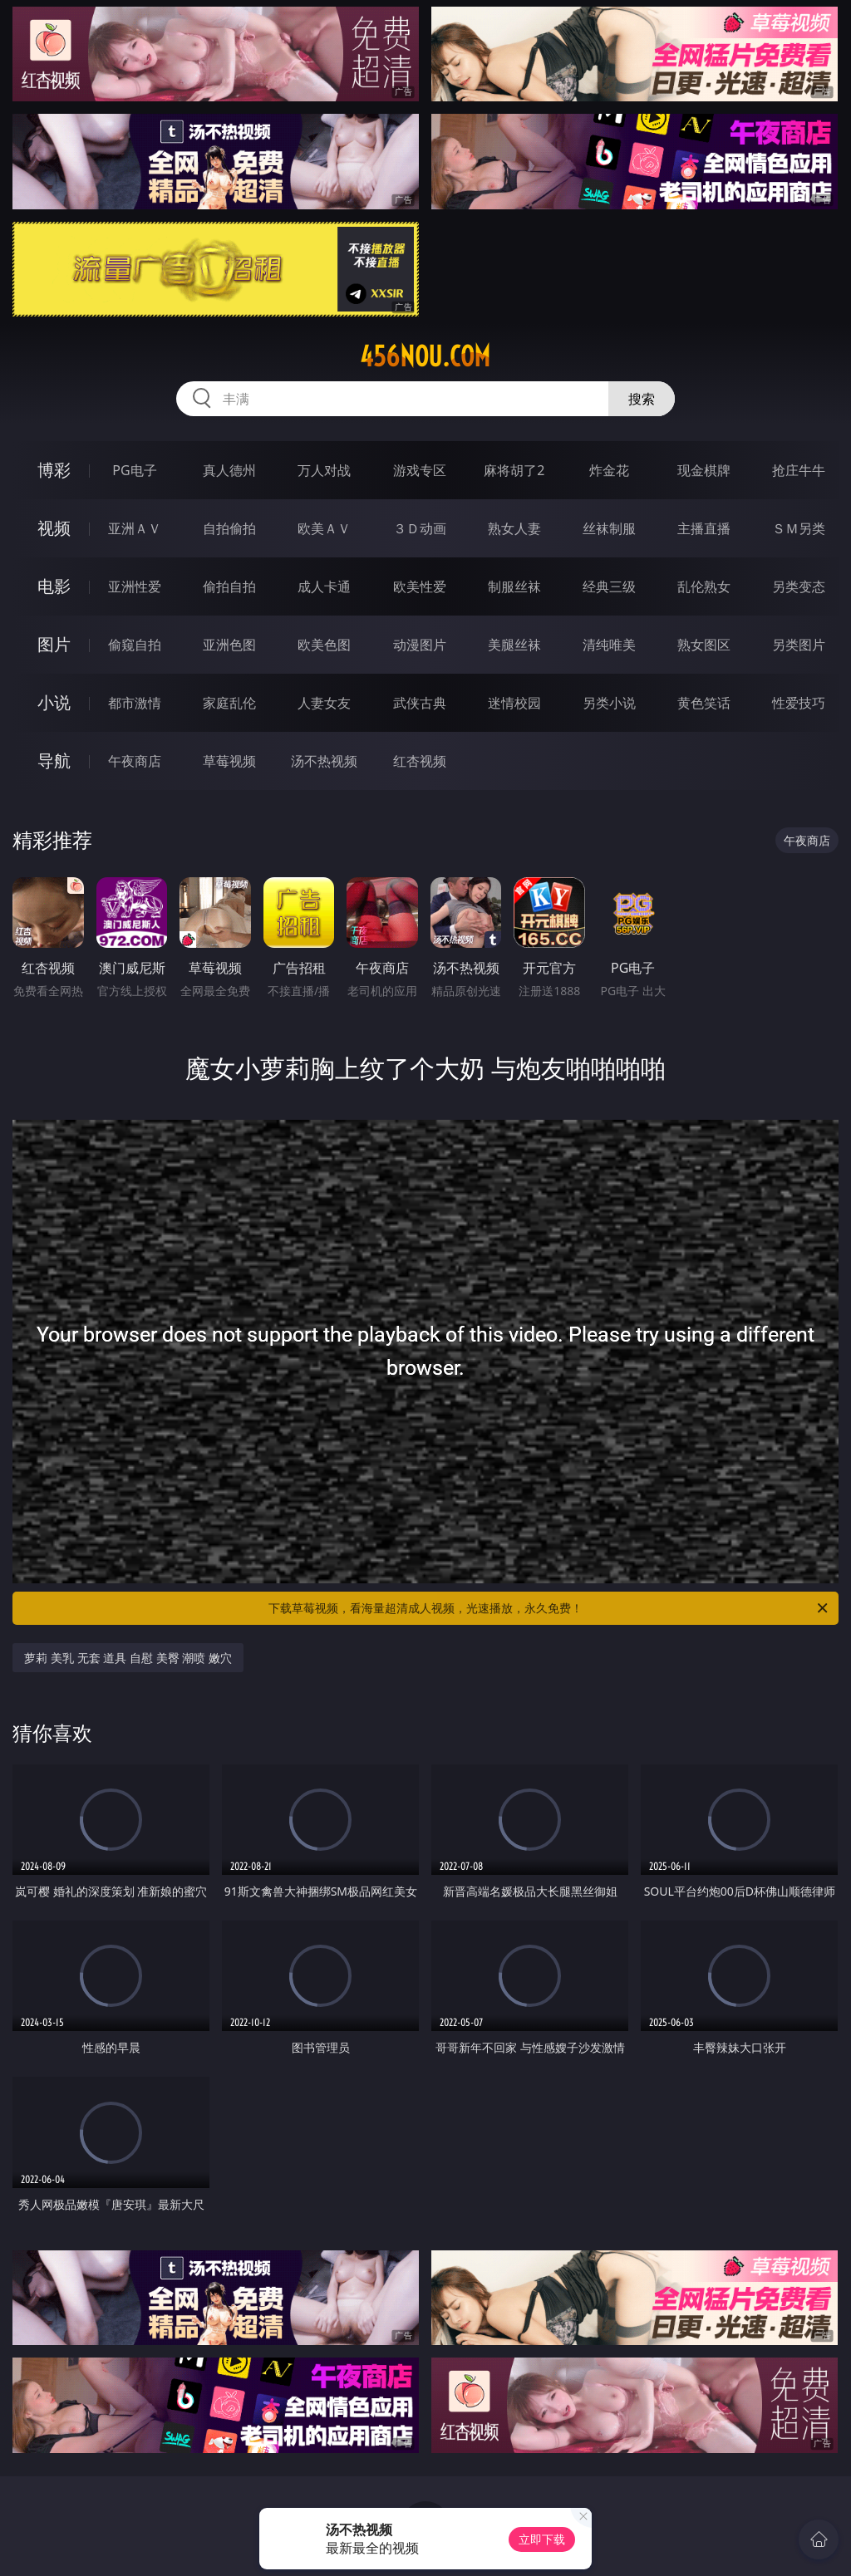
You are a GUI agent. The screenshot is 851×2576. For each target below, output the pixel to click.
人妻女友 (324, 703)
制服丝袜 (514, 586)
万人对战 (324, 470)
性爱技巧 (798, 703)
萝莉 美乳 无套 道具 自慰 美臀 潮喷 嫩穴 (127, 1658)
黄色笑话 (703, 703)
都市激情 (134, 703)
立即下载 (542, 2539)
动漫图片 (419, 644)
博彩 (54, 470)
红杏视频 (419, 761)
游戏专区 (419, 470)
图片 (54, 644)
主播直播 (703, 528)
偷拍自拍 (229, 586)
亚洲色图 (229, 644)
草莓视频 (229, 761)
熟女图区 (703, 644)
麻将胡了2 (514, 470)
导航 (54, 760)
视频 (54, 528)
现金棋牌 (703, 470)
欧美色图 (324, 644)
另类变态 (798, 586)
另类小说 (609, 703)
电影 (54, 586)
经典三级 (609, 586)
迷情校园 (514, 703)
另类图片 (798, 644)
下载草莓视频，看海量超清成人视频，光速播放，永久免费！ (549, 1608)
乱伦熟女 (703, 586)
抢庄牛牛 (798, 470)
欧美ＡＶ (324, 528)
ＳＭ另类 (798, 528)
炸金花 (609, 470)
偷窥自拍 (134, 644)
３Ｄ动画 (419, 528)
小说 (54, 702)
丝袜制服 (609, 528)
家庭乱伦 (229, 703)
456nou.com (425, 356)
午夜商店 (134, 761)
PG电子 (134, 470)
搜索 (641, 399)
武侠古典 (419, 703)
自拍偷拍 (229, 528)
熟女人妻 (514, 528)
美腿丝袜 (514, 644)
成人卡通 (324, 586)
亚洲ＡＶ (134, 528)
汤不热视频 (324, 761)
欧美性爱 (419, 586)
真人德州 (229, 470)
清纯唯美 (609, 644)
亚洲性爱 (134, 586)
